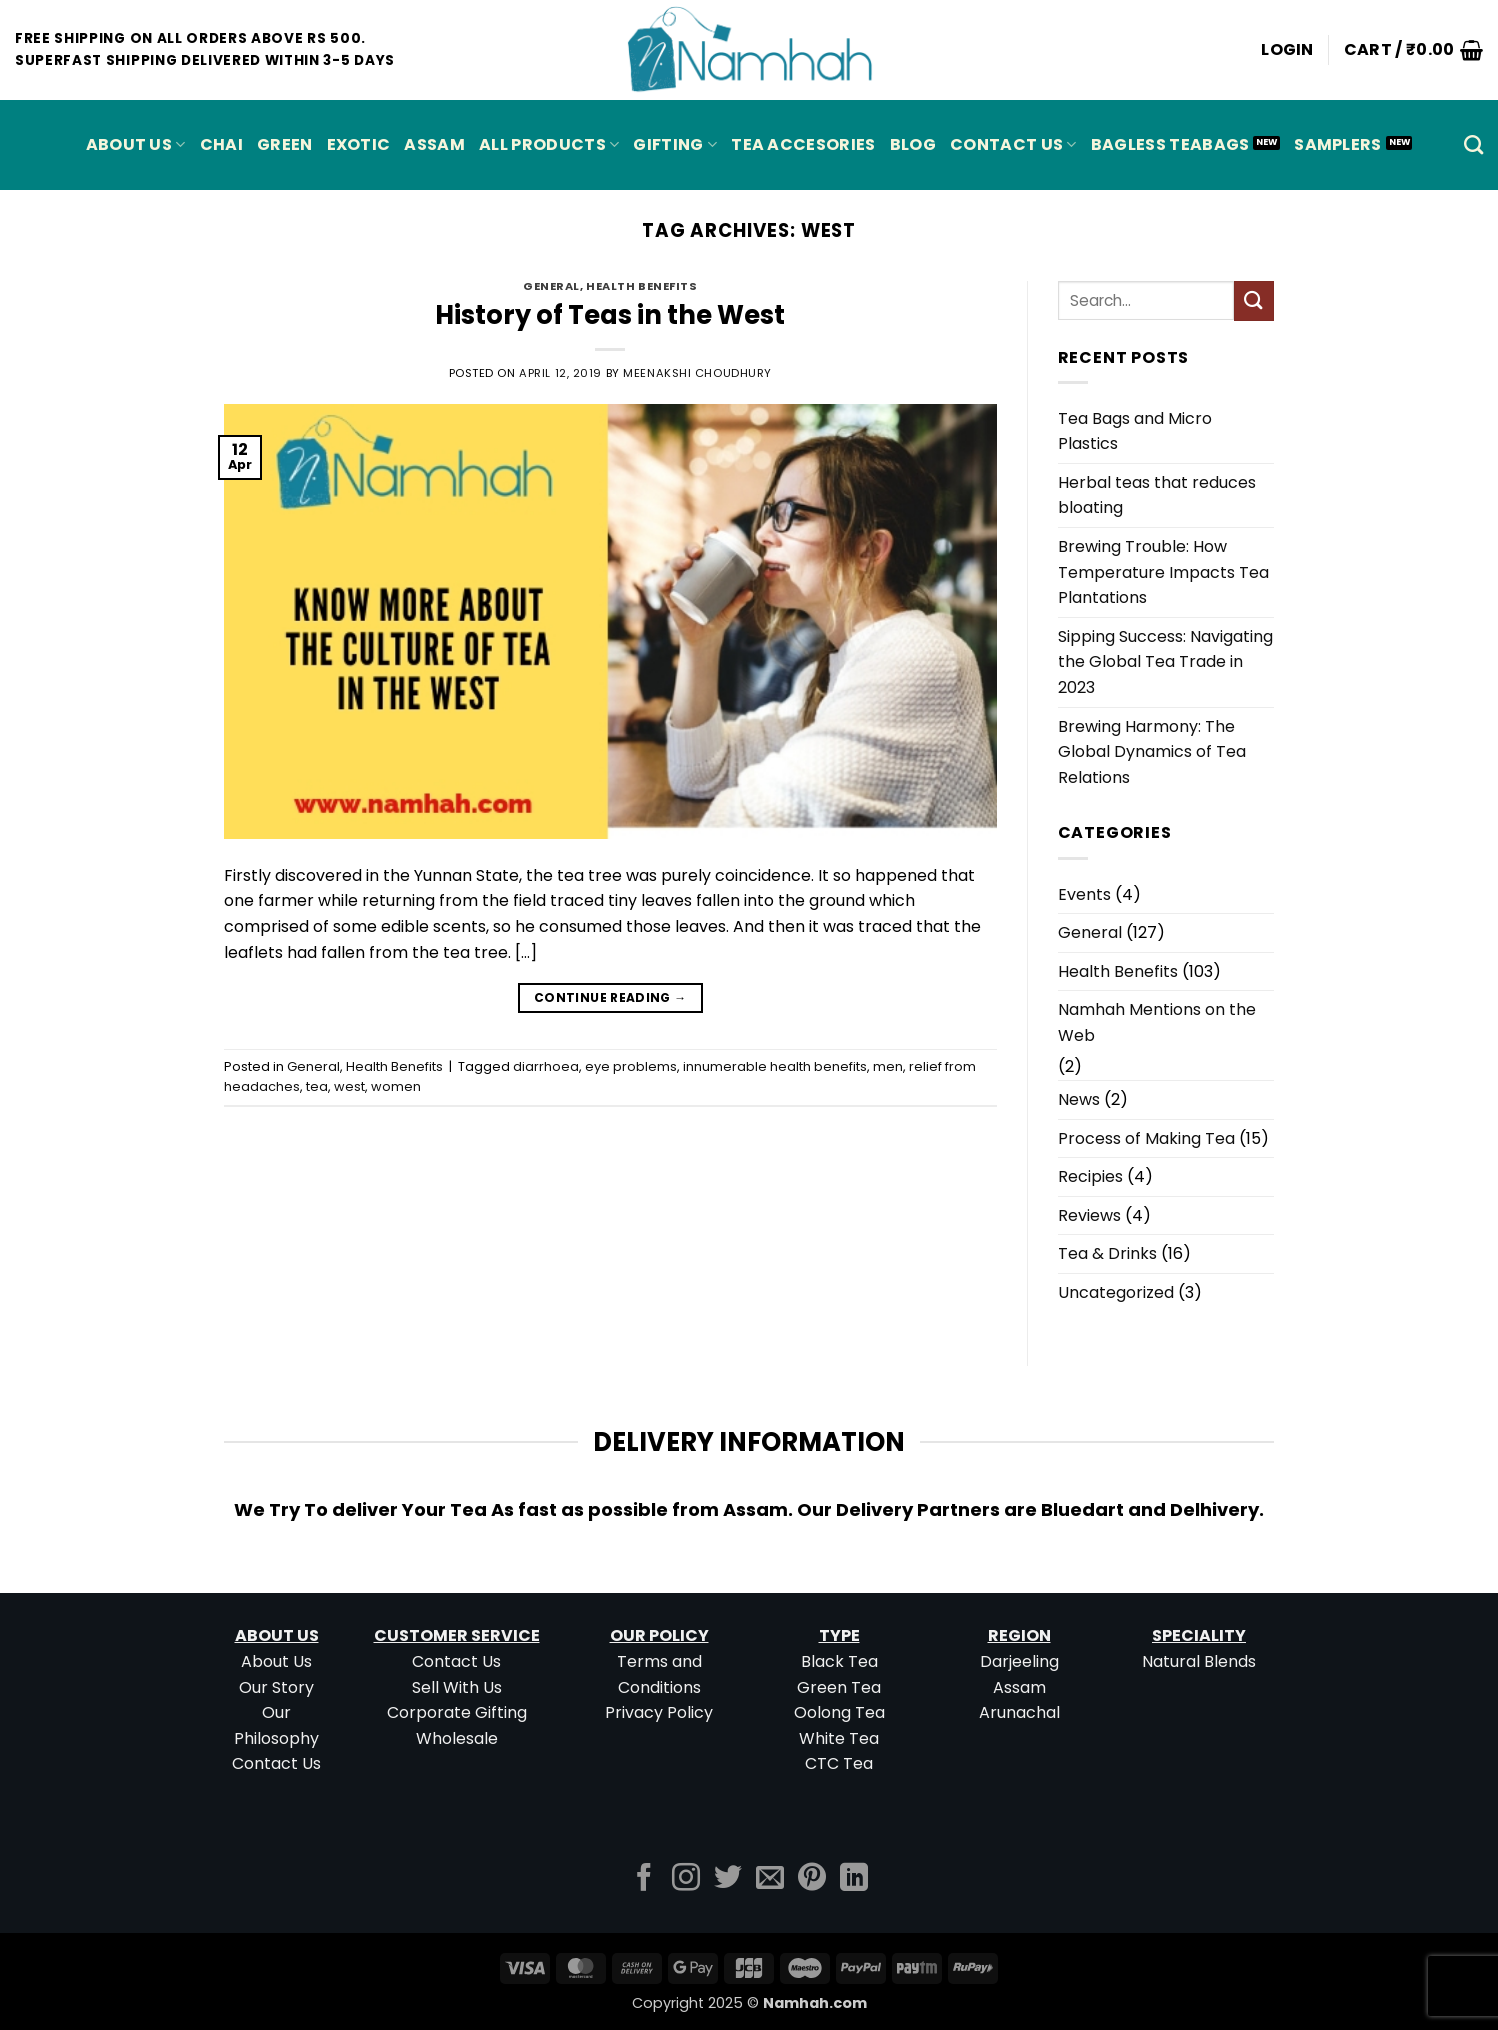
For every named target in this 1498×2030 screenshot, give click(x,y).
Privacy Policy (659, 1712)
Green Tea (839, 1687)
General (551, 286)
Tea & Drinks (1107, 1253)
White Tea (839, 1738)
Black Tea (839, 1661)
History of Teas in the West (610, 315)
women (396, 1086)
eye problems (631, 1066)
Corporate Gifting (457, 1712)
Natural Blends (1199, 1661)
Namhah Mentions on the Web (1157, 1022)
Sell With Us (457, 1687)
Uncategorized (1116, 1292)
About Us (136, 144)
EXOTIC (359, 144)
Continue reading (610, 997)
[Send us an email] (770, 1879)
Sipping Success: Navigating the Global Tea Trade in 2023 (1165, 662)
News (1079, 1099)
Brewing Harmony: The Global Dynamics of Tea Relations (1152, 752)
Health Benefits (641, 286)
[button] (1287, 50)
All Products (549, 144)
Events (1084, 894)
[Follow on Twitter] (728, 1879)
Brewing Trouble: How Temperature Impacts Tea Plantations (1163, 572)
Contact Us (1013, 144)
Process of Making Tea (1146, 1138)
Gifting (675, 144)
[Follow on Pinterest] (812, 1879)
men (888, 1066)
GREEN (285, 144)
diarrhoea (546, 1066)
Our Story (276, 1687)
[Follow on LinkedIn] (854, 1879)
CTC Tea (839, 1763)
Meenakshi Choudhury (697, 373)
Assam (1019, 1687)
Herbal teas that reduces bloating (1157, 495)
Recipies (1090, 1176)
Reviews (1089, 1215)
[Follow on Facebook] (644, 1879)
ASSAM (434, 144)
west (349, 1086)
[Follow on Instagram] (686, 1879)
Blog (913, 144)
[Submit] (1254, 300)
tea (317, 1086)
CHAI (221, 144)
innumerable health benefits (775, 1066)
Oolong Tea (839, 1712)
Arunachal (1019, 1712)
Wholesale (457, 1738)
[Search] (1473, 144)
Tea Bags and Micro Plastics (1135, 431)
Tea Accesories (803, 144)
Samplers (1338, 144)
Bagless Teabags (1170, 144)
